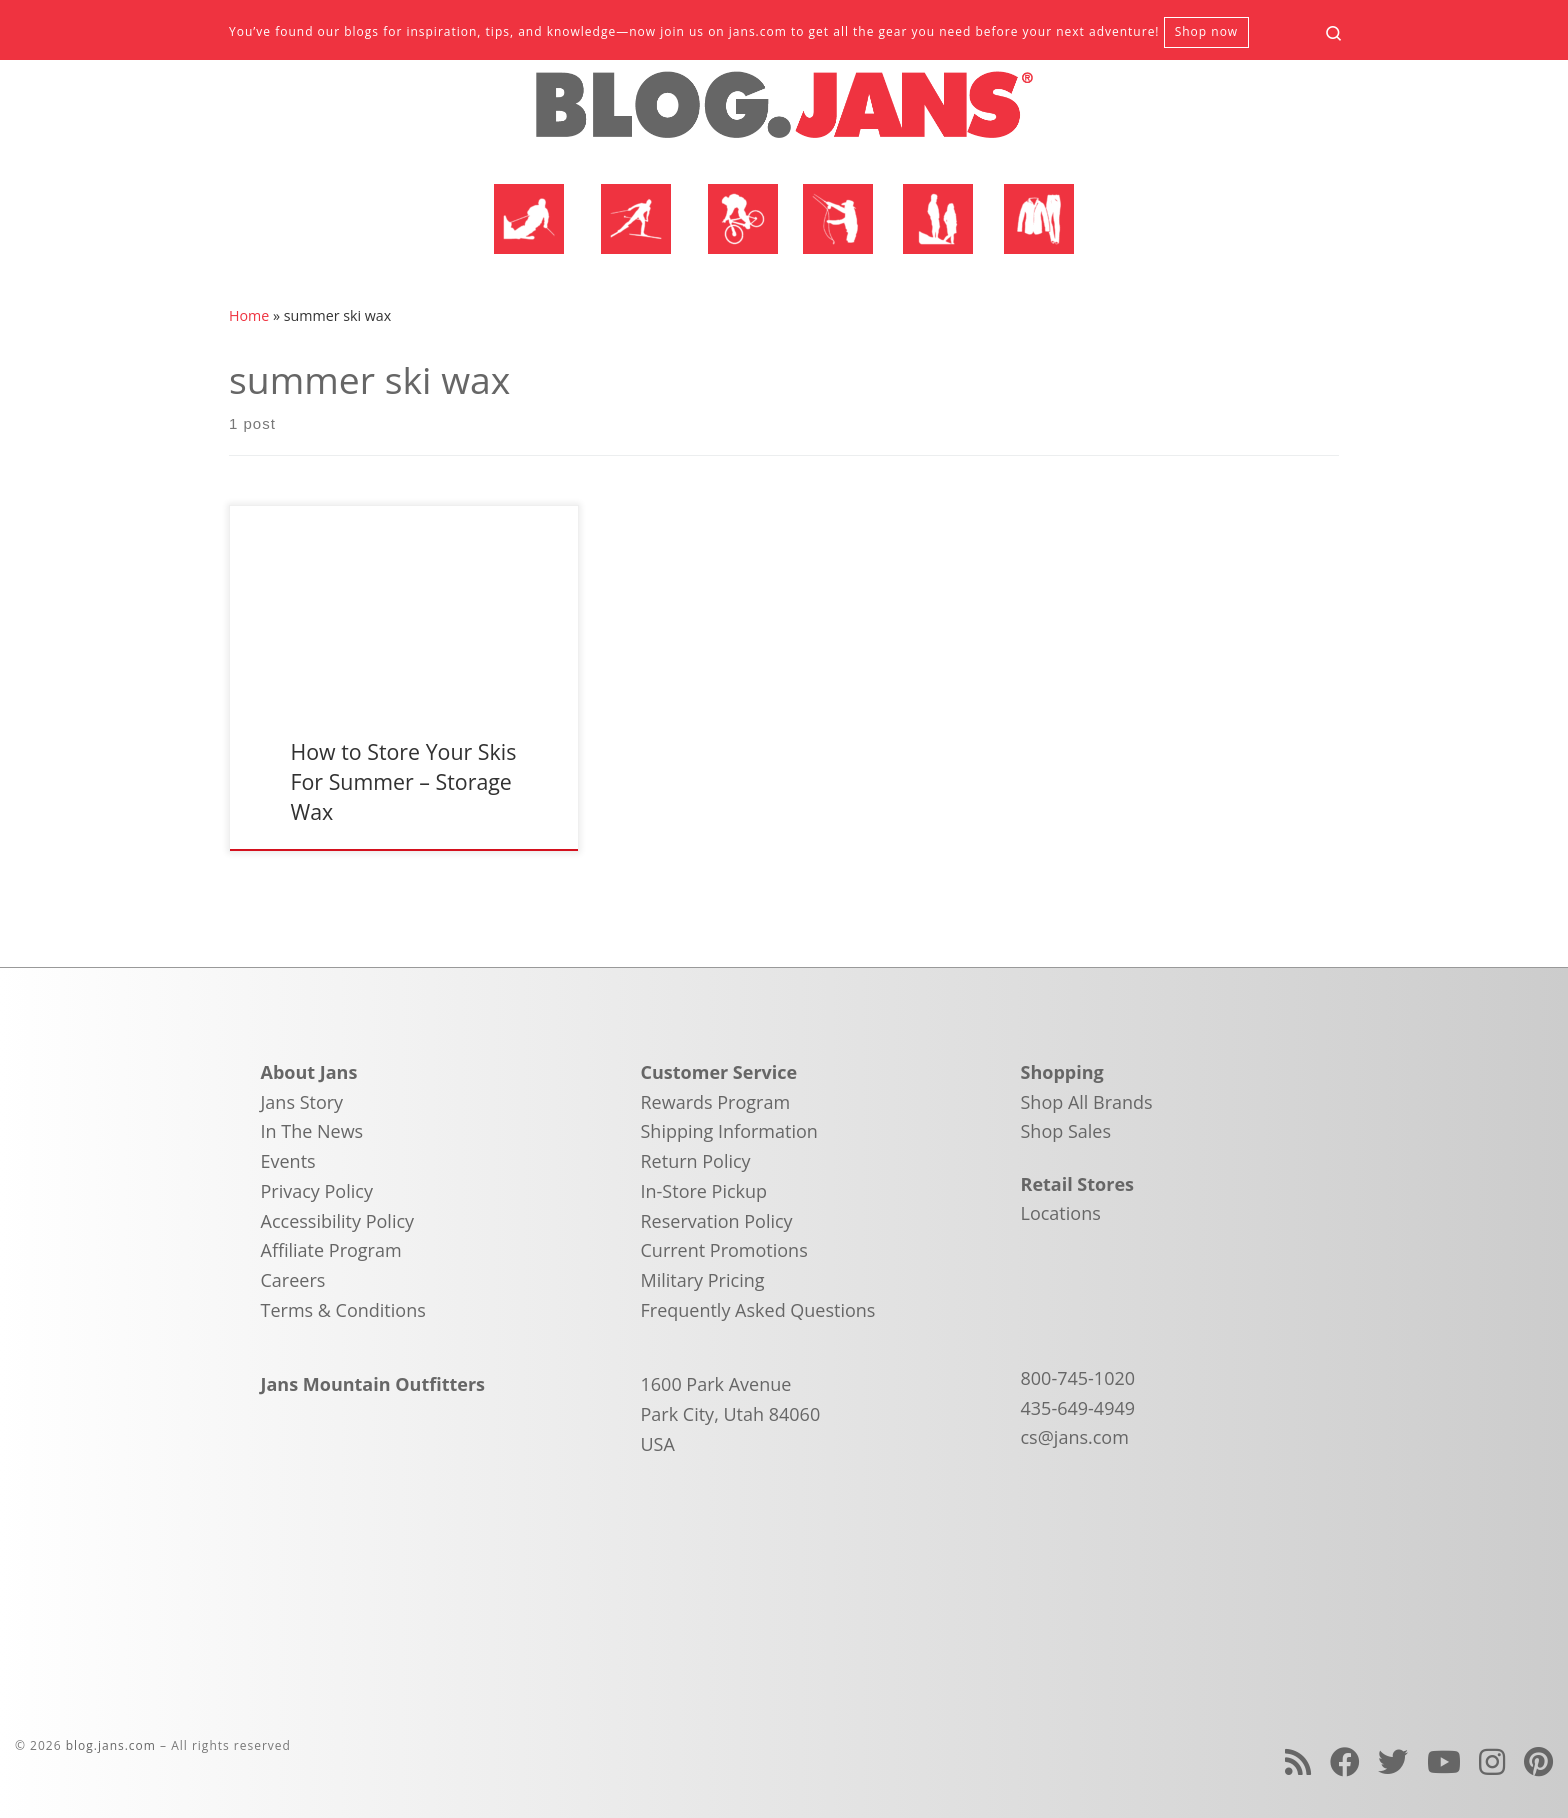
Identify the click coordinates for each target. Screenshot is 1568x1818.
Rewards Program (716, 1102)
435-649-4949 (1078, 1408)
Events (288, 1161)
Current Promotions (724, 1250)
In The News (312, 1131)
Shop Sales (1066, 1131)
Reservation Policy (717, 1221)
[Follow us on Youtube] (1444, 1761)
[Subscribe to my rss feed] (1298, 1761)
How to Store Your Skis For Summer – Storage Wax (403, 781)
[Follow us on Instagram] (1492, 1761)
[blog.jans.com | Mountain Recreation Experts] (784, 113)
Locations (1061, 1213)
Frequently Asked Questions (758, 1310)
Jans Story (302, 1102)
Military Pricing (703, 1280)
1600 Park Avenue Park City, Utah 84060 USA (731, 1413)
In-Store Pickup (704, 1191)
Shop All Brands (1087, 1102)
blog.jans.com (111, 1745)
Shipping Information (729, 1131)
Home (249, 315)
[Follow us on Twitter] (1393, 1761)
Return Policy (696, 1161)
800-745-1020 (1078, 1378)
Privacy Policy (317, 1191)
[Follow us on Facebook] (1345, 1761)
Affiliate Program (331, 1250)
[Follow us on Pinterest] (1538, 1761)
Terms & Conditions (343, 1310)
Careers (293, 1280)
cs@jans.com (1075, 1437)
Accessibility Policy (338, 1221)
